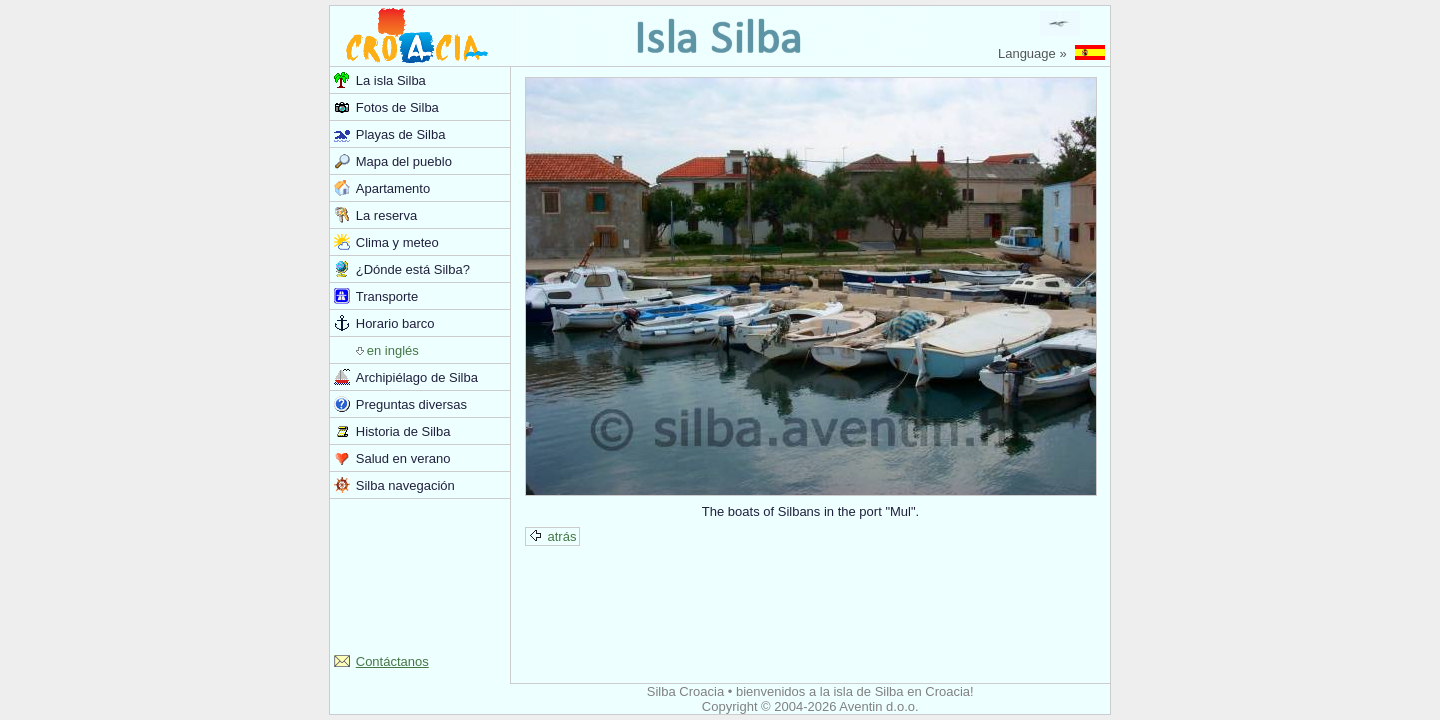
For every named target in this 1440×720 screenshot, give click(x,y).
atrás (553, 536)
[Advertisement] (420, 574)
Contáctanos (392, 661)
